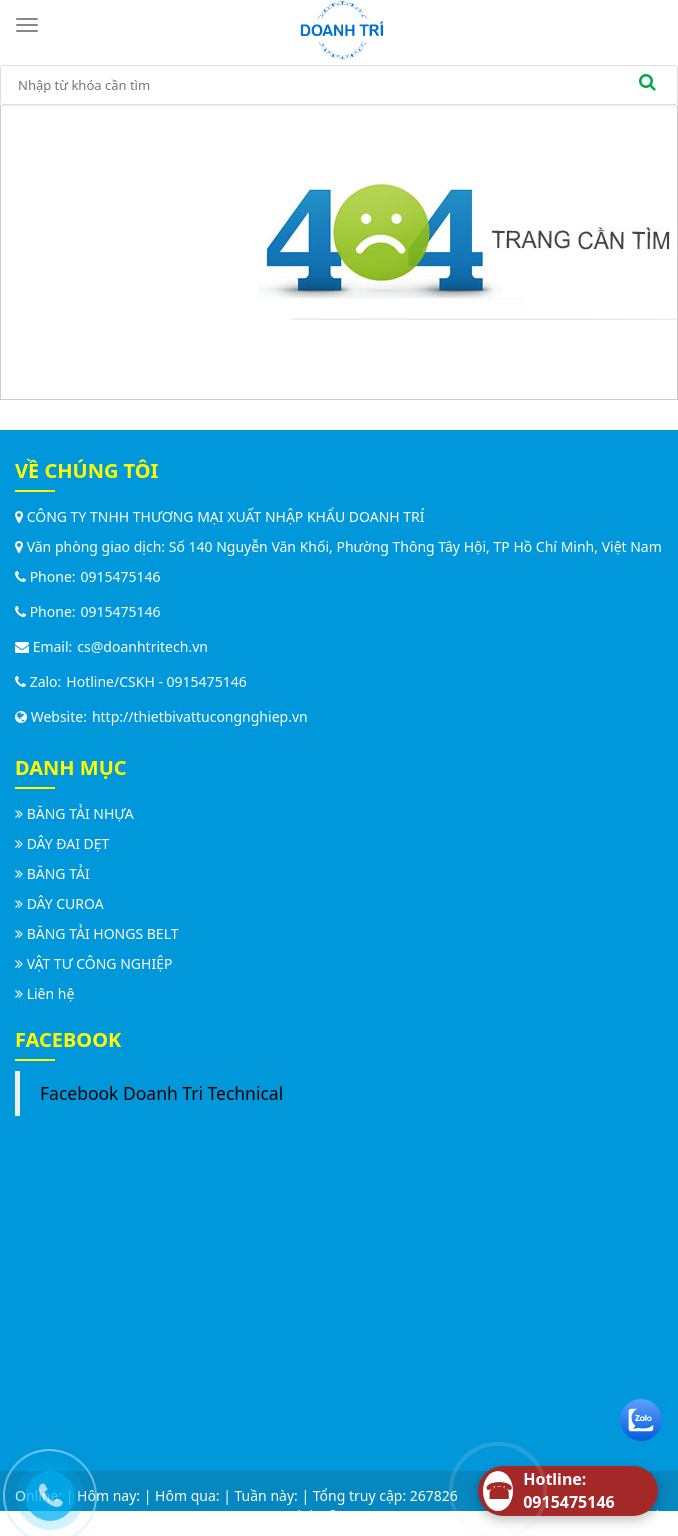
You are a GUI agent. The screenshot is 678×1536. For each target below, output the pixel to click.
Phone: (45, 576)
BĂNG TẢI (58, 873)
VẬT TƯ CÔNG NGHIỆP (100, 963)
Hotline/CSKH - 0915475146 (156, 681)
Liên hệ (51, 993)
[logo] (342, 28)
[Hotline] (568, 1491)
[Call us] (45, 1491)
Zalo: (38, 681)
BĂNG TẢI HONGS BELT (103, 933)
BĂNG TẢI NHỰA (80, 813)
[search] (647, 85)
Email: (43, 646)
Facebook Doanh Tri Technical (161, 1093)
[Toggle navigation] (30, 25)
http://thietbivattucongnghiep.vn (200, 716)
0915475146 (121, 576)
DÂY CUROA (65, 903)
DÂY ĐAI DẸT (68, 843)
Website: (51, 716)
